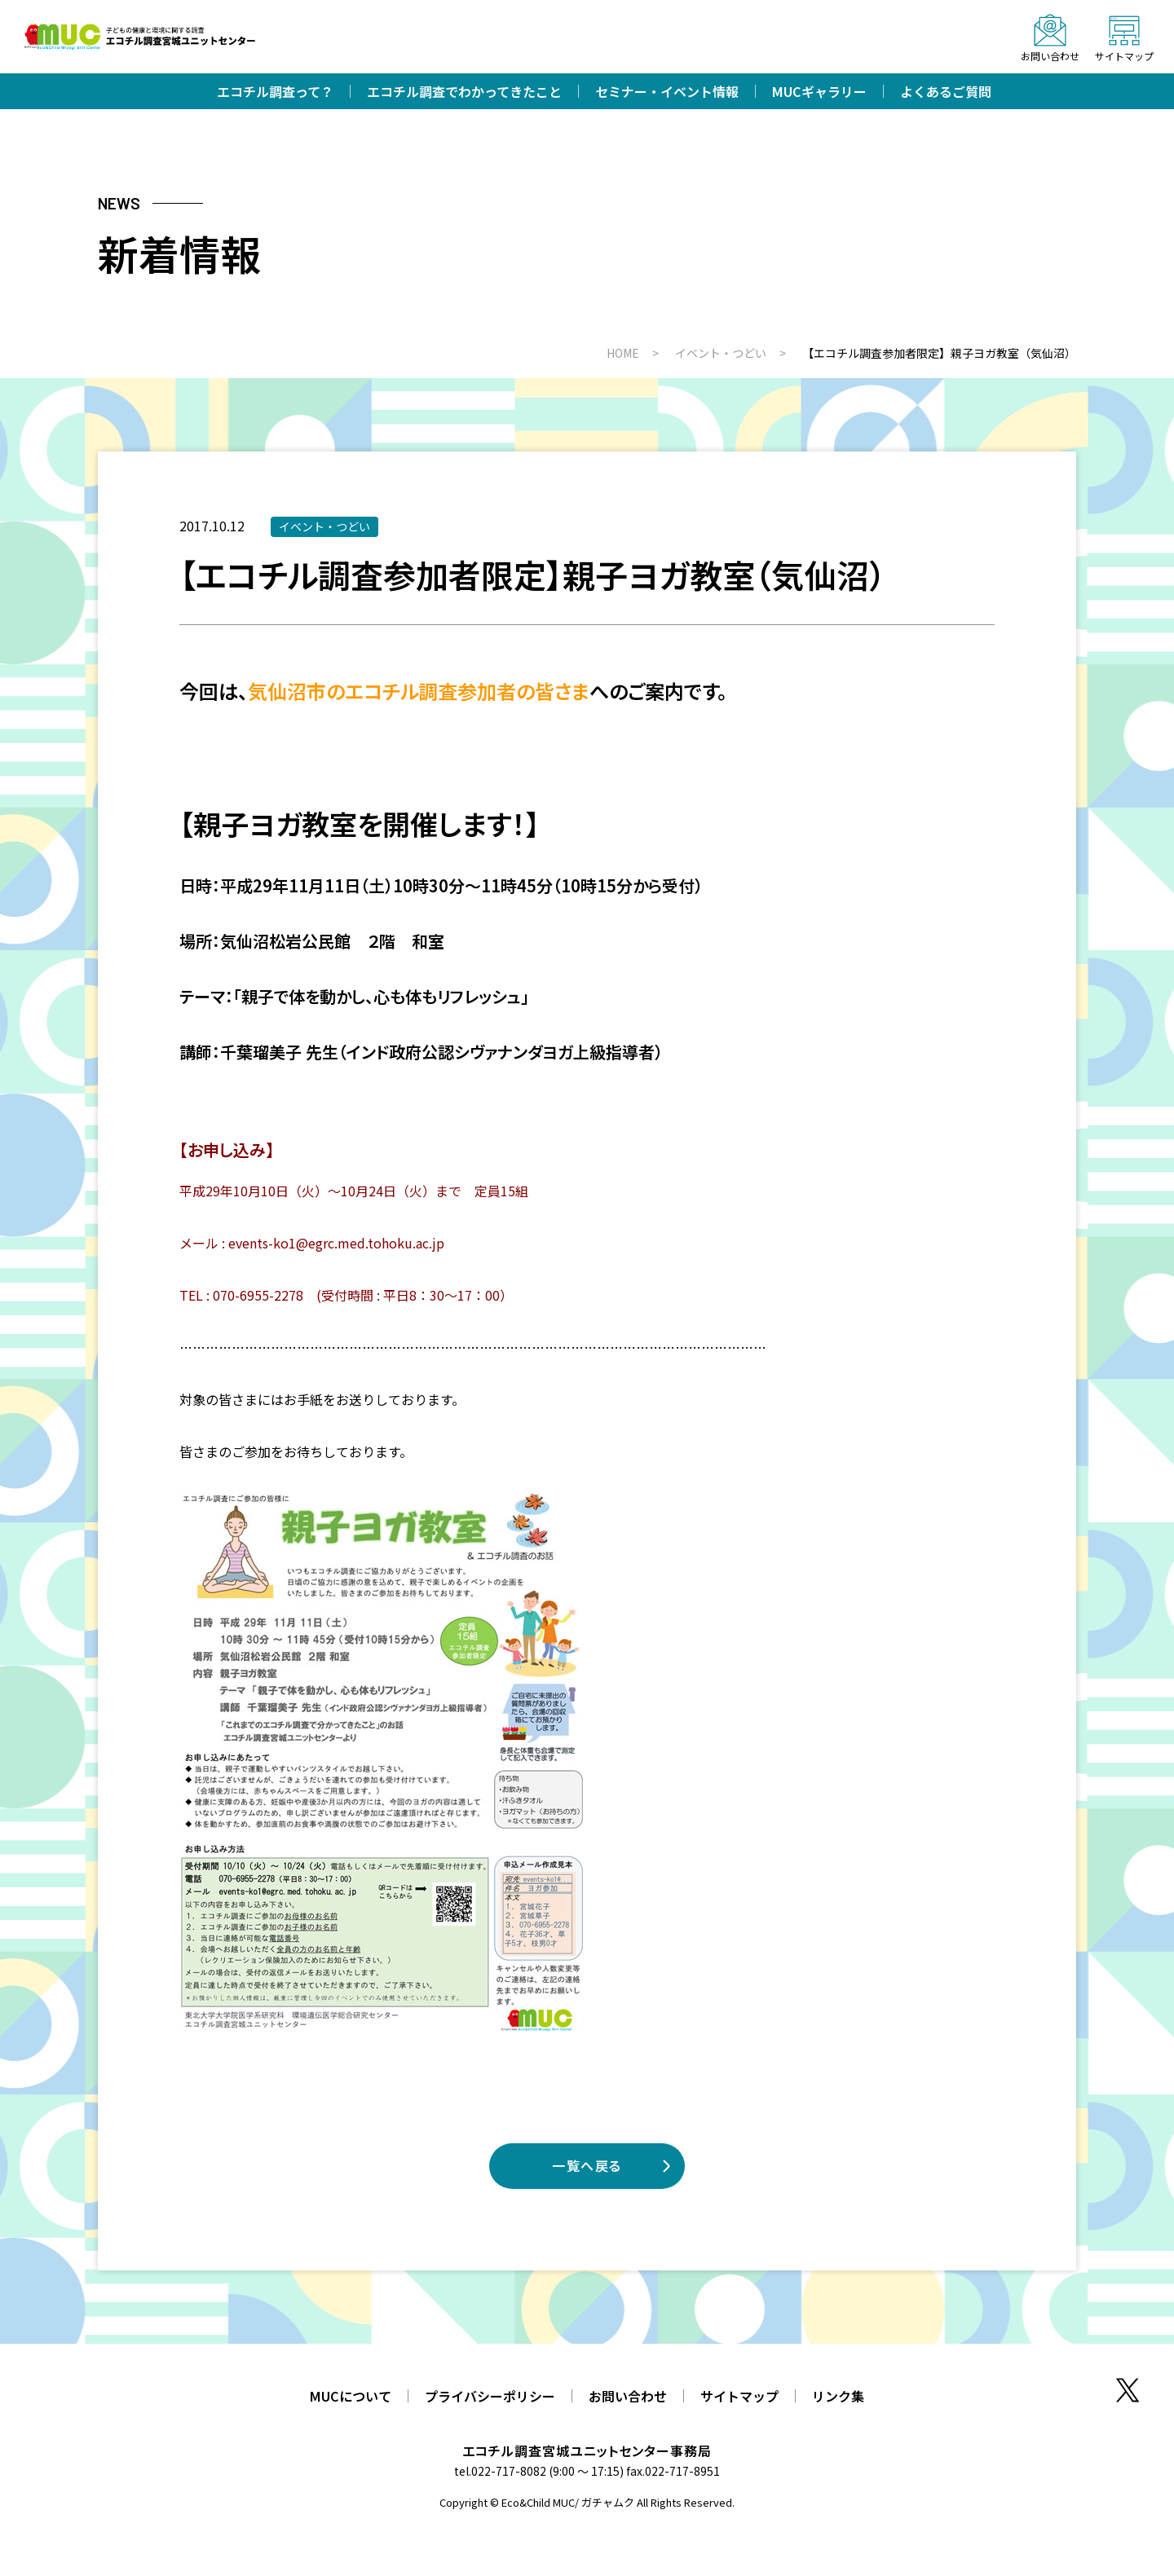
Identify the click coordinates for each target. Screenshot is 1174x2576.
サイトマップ (739, 2396)
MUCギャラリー (819, 91)
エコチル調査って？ (275, 91)
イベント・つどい (324, 526)
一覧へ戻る (587, 2165)
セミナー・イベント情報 (667, 91)
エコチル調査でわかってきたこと (464, 91)
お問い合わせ (628, 2396)
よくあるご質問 (945, 91)
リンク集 (838, 2396)
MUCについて (350, 2396)
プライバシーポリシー (490, 2396)
